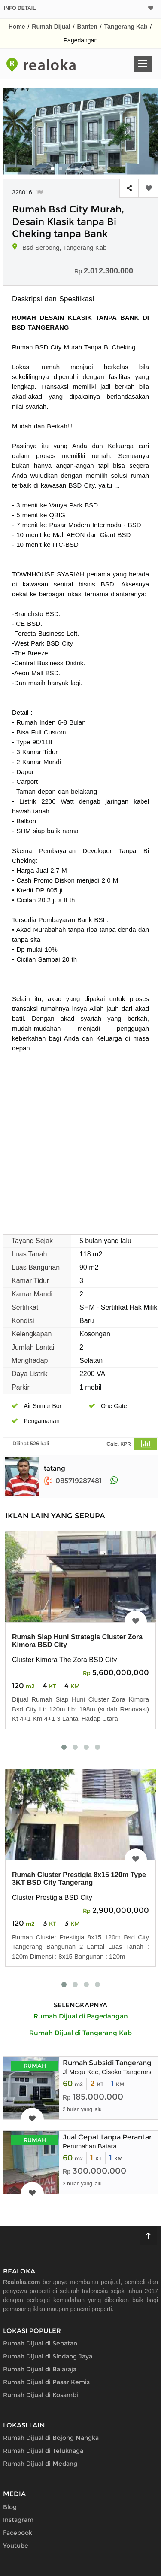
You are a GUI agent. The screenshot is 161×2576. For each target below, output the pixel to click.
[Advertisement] (80, 1137)
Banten (87, 26)
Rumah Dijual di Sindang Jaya (47, 2356)
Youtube (15, 2545)
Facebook (17, 2533)
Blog (10, 2507)
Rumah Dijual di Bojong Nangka (51, 2438)
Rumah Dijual (51, 26)
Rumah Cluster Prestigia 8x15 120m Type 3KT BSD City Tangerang (79, 1878)
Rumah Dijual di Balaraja (39, 2369)
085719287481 (73, 1481)
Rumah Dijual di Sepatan (40, 2343)
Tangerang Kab (126, 26)
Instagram (18, 2520)
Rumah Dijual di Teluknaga (43, 2451)
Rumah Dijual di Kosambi (40, 2395)
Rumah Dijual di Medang (40, 2463)
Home (17, 26)
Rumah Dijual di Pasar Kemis (46, 2382)
